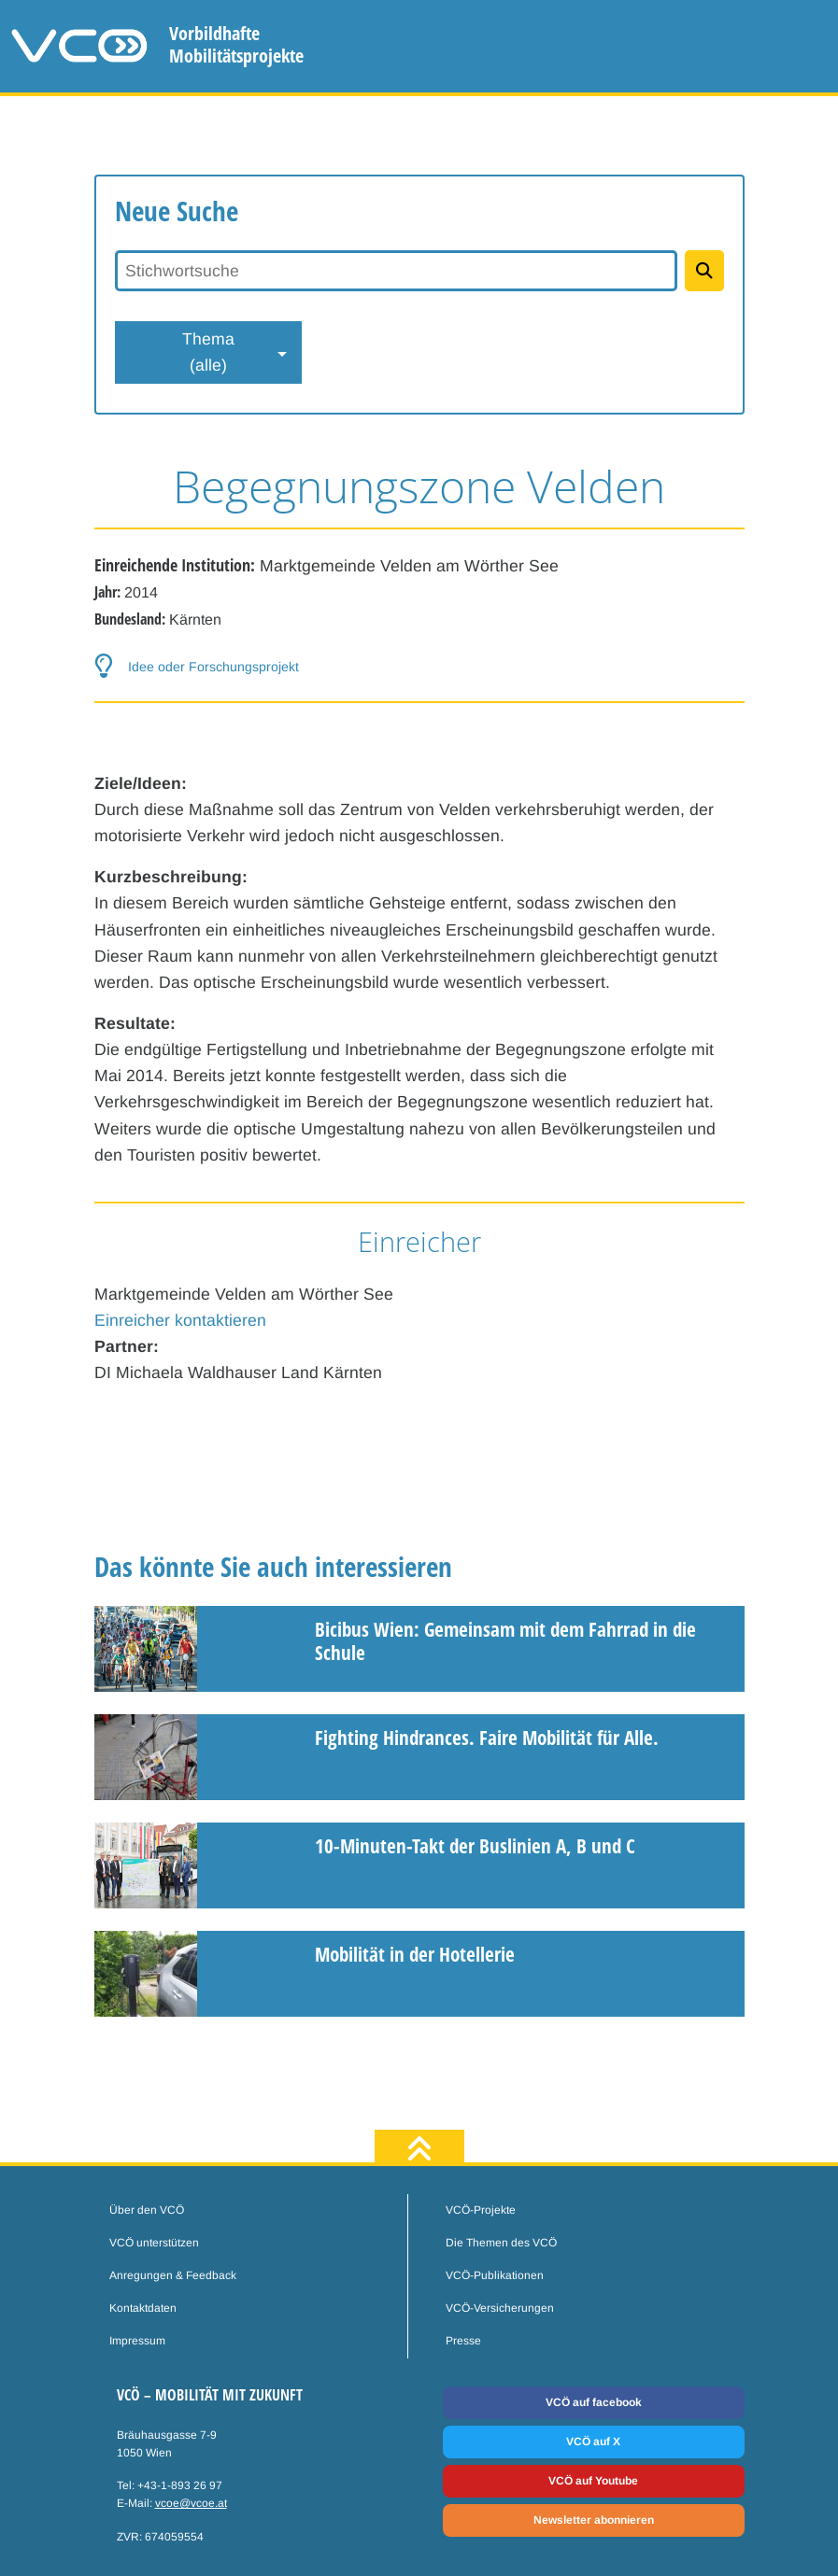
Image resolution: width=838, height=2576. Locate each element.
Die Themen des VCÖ (501, 2242)
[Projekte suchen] (704, 270)
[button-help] (419, 667)
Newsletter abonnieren (593, 2520)
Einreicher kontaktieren (180, 1320)
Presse (463, 2340)
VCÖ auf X (593, 2441)
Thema (208, 354)
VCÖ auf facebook (594, 2402)
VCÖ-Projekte (481, 2210)
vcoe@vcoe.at (191, 2503)
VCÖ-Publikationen (495, 2275)
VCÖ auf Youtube (593, 2480)
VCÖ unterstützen (154, 2242)
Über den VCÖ (146, 2210)
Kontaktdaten (143, 2308)
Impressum (137, 2340)
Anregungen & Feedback (172, 2275)
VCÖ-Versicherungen (500, 2308)
